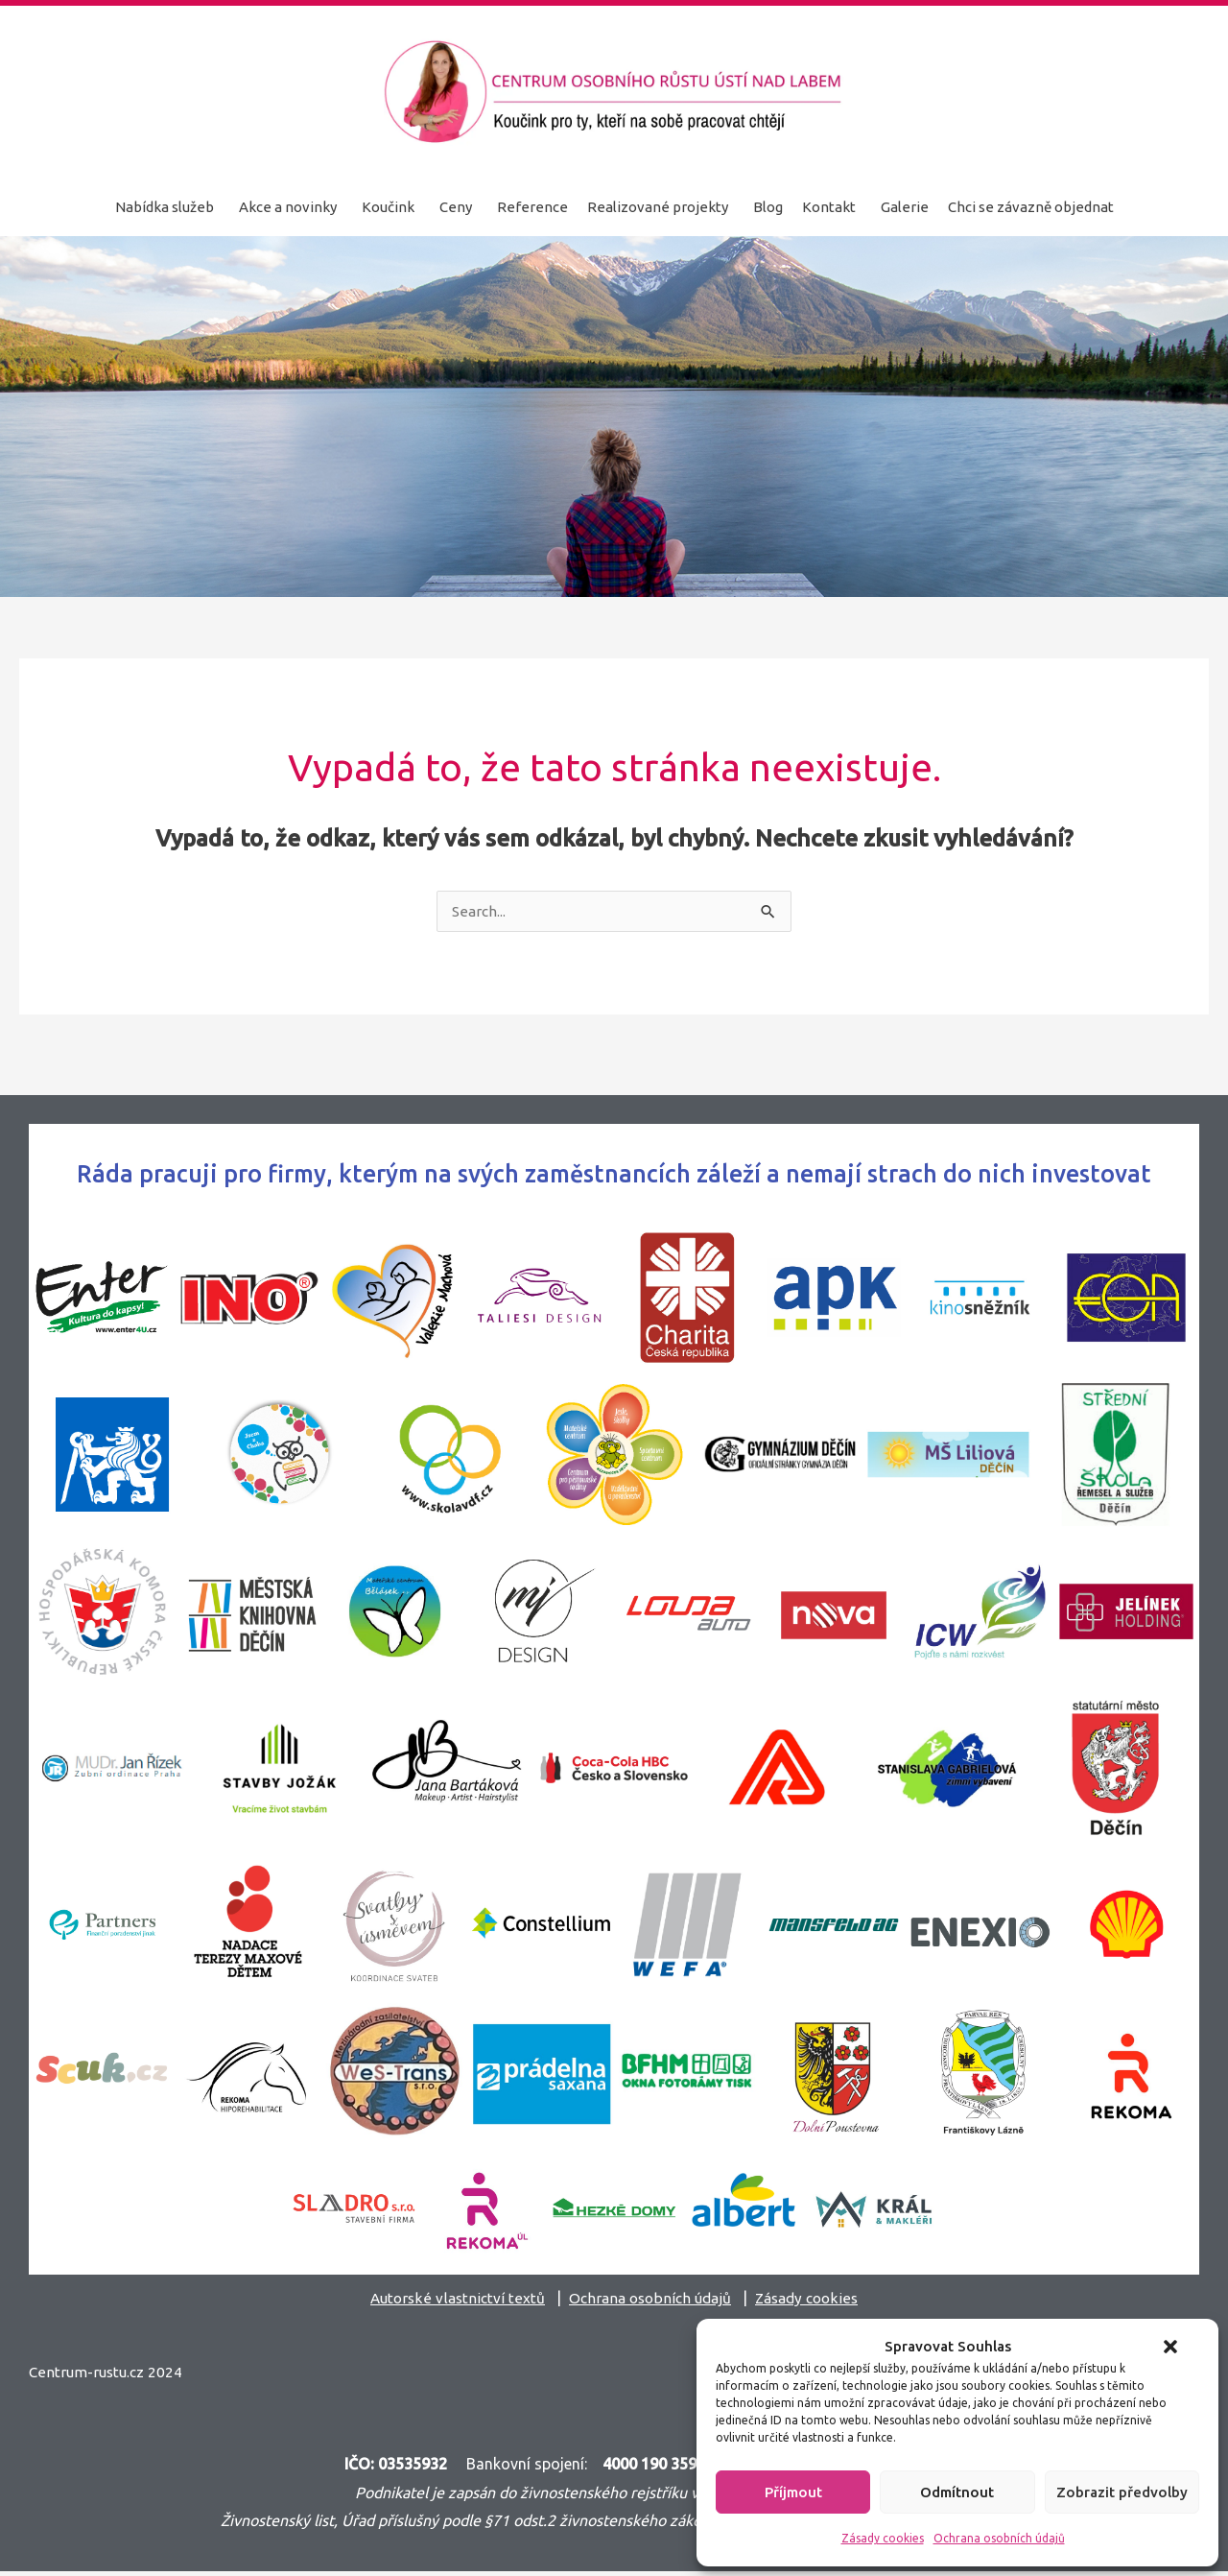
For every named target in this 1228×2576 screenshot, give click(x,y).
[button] (1170, 2346)
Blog (768, 207)
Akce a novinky (288, 207)
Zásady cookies (882, 2538)
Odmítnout (957, 2492)
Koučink (388, 207)
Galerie (905, 207)
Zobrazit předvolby (1122, 2492)
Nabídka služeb (164, 207)
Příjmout (793, 2492)
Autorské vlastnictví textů (450, 2298)
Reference (532, 207)
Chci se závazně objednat (1031, 207)
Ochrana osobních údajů (999, 2538)
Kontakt (829, 207)
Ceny (455, 207)
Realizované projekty (657, 207)
